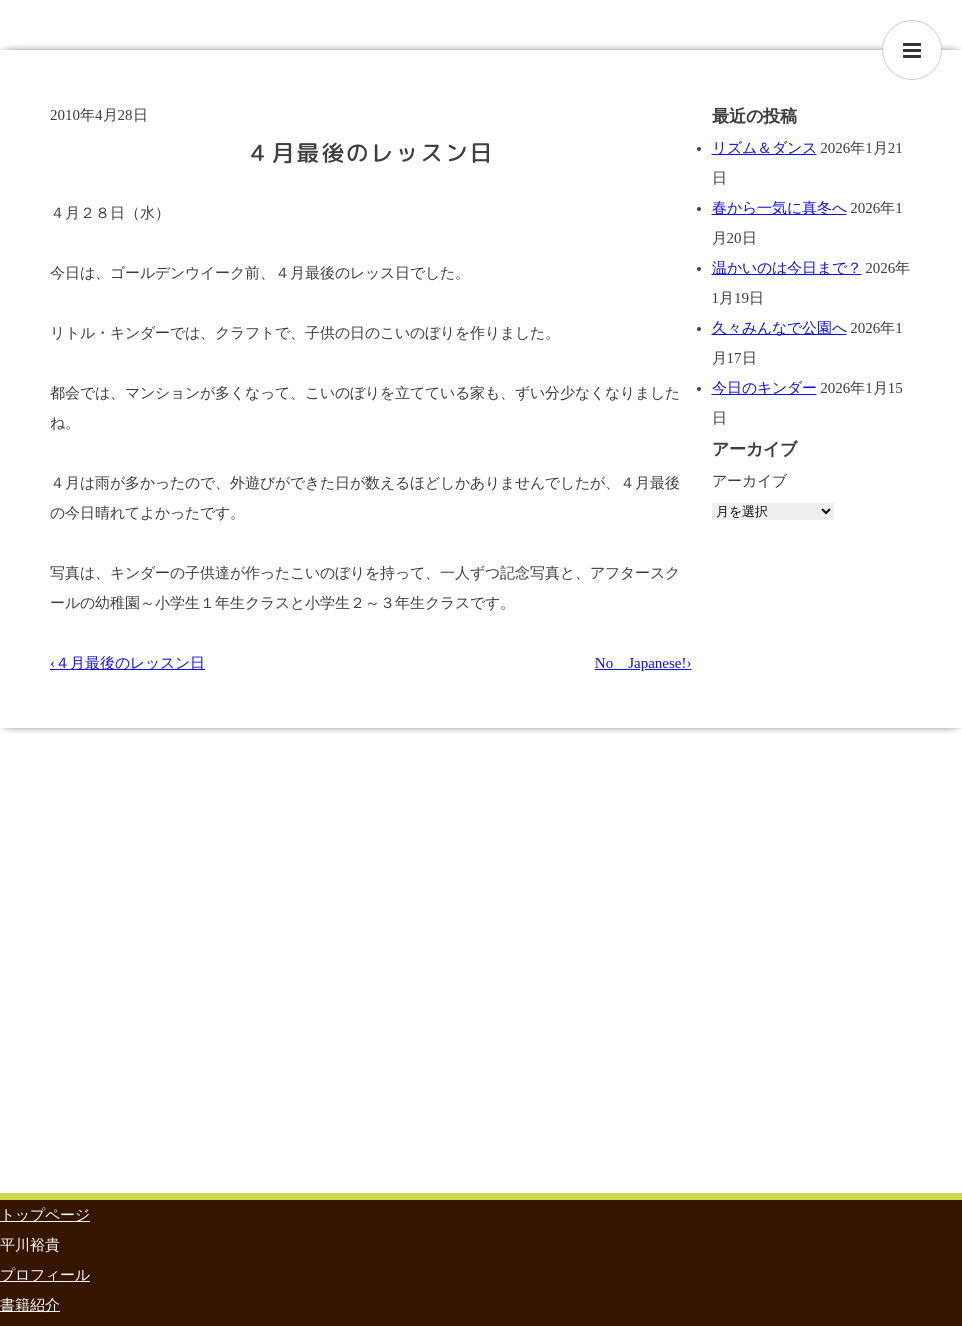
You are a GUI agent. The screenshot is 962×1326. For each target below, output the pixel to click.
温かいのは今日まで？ (787, 268)
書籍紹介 (30, 1305)
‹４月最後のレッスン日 (127, 663)
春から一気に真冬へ (779, 208)
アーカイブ (749, 481)
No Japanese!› (643, 663)
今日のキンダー (764, 388)
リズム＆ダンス (764, 148)
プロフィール (45, 1275)
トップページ (45, 1215)
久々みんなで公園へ (779, 328)
